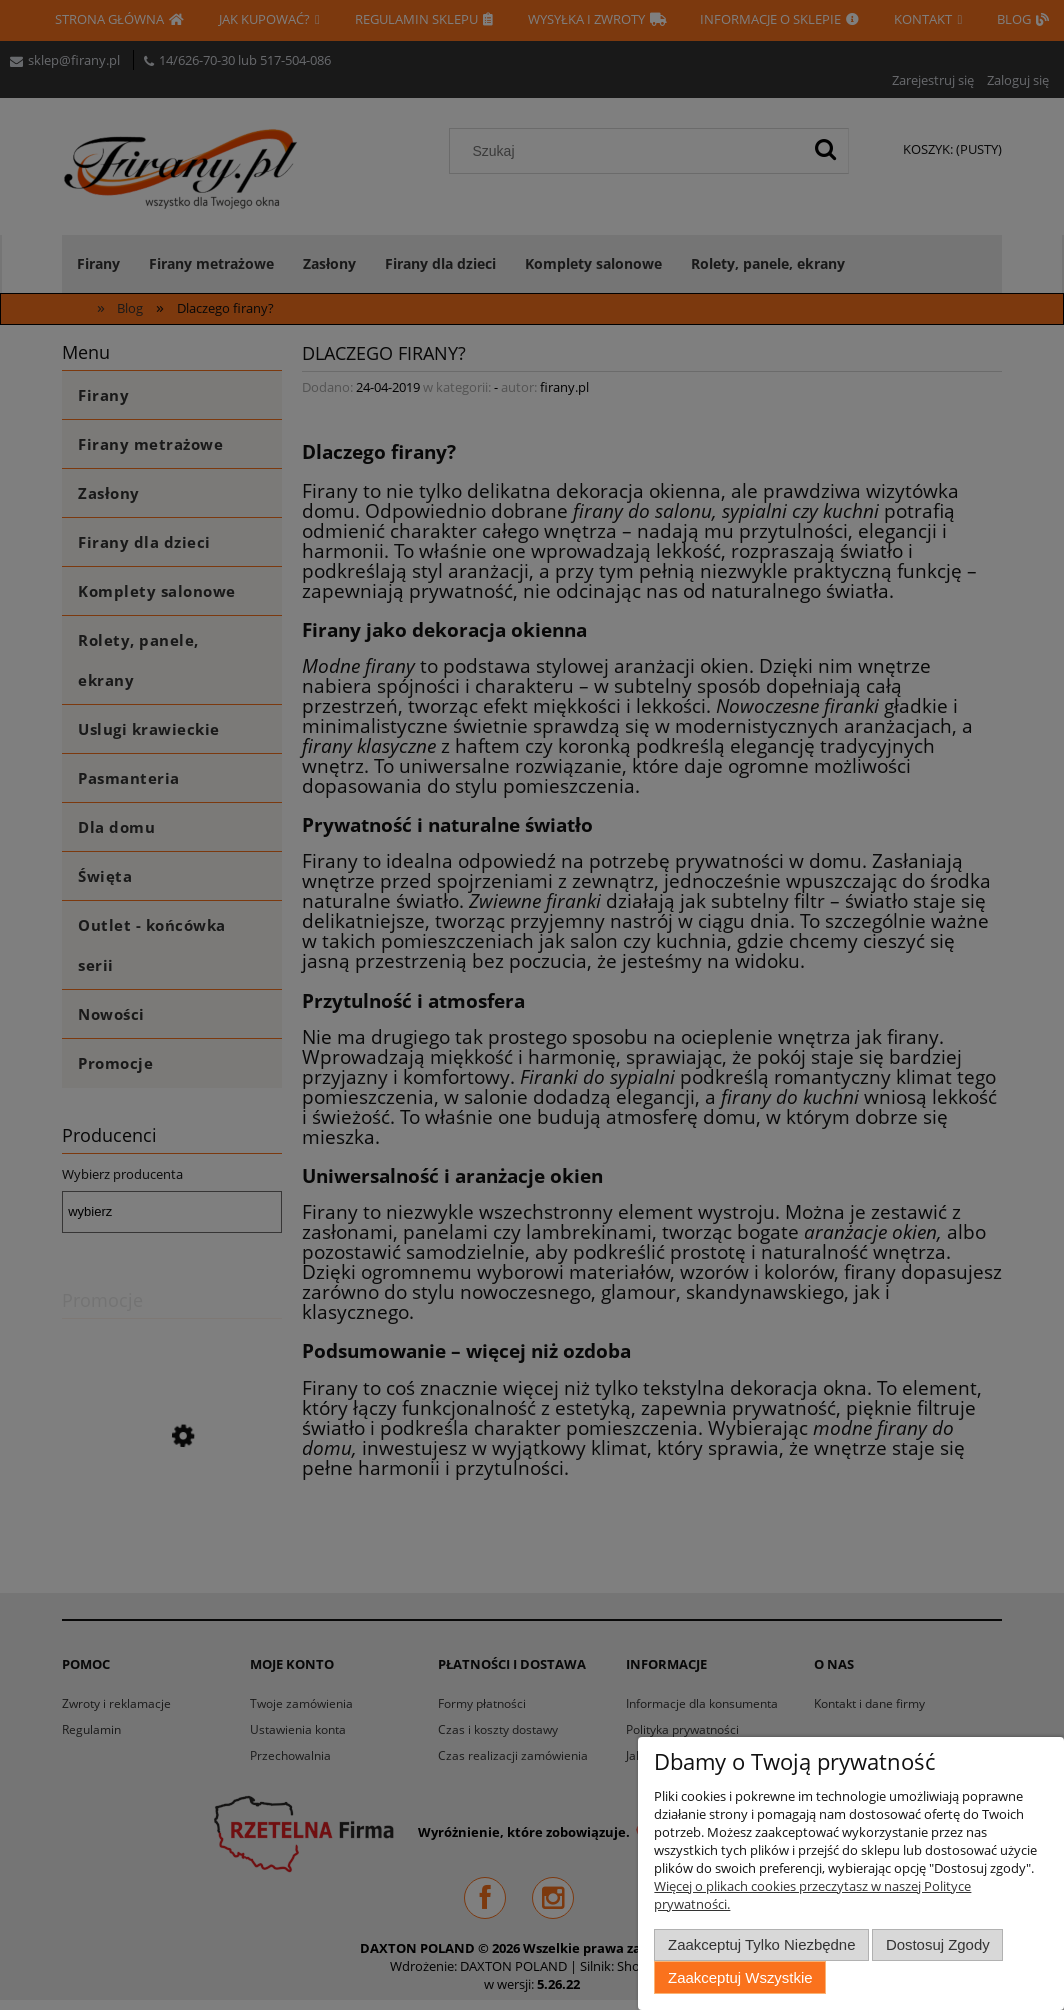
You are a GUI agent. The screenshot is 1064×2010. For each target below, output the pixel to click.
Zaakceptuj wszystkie (740, 1977)
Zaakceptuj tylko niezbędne (761, 1944)
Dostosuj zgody (938, 1944)
